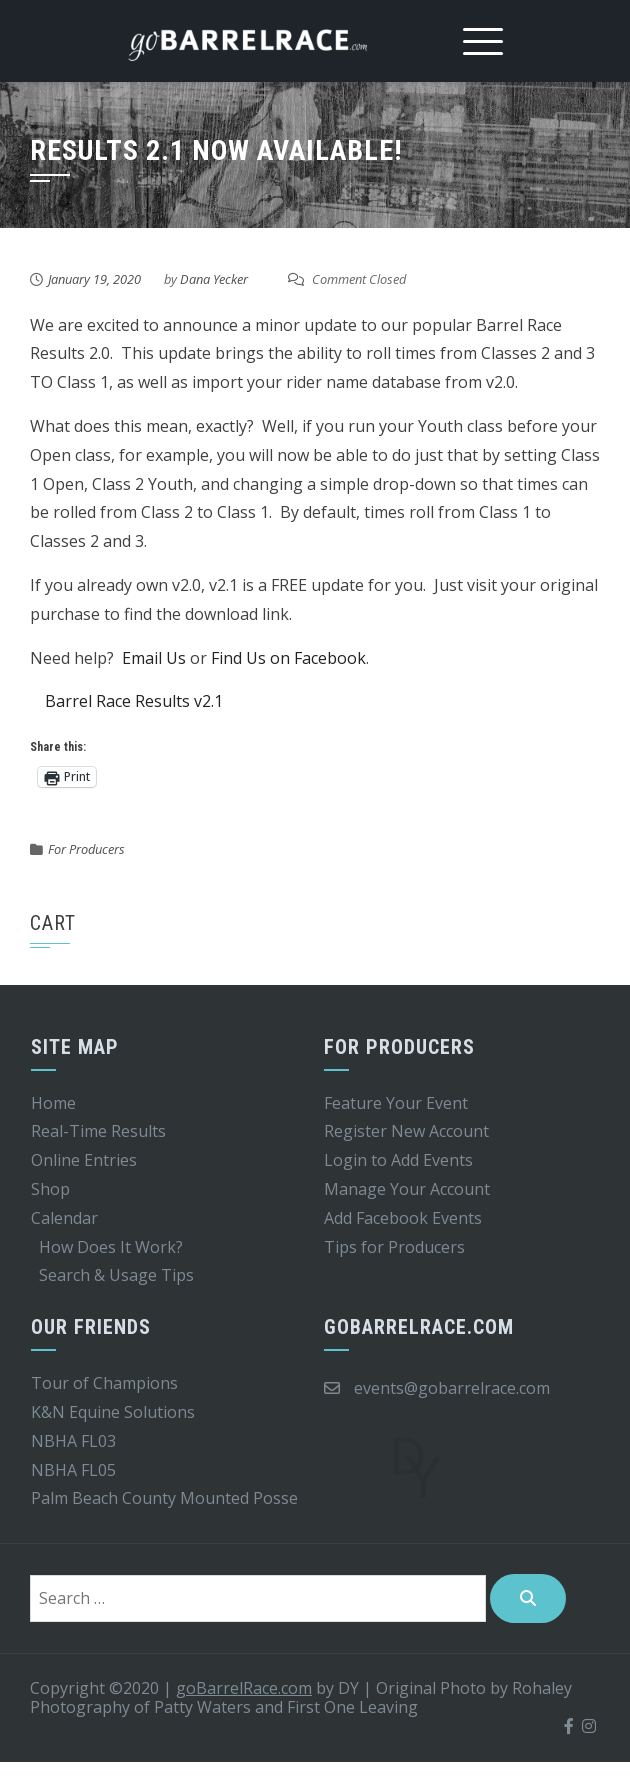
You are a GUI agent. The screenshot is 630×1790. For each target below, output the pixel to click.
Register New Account (406, 1131)
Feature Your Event (396, 1103)
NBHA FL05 (73, 1470)
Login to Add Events (398, 1160)
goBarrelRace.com (244, 1688)
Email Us (154, 658)
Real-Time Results (98, 1131)
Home (53, 1103)
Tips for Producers (394, 1247)
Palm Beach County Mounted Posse (164, 1498)
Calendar (64, 1218)
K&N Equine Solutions (113, 1412)
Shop (50, 1189)
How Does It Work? (111, 1247)
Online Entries (84, 1160)
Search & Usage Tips (116, 1275)
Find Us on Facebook (288, 658)
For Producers (86, 849)
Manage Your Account (407, 1189)
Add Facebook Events (403, 1218)
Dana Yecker (214, 279)
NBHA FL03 (73, 1441)
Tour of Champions (104, 1383)
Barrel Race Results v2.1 (134, 701)
